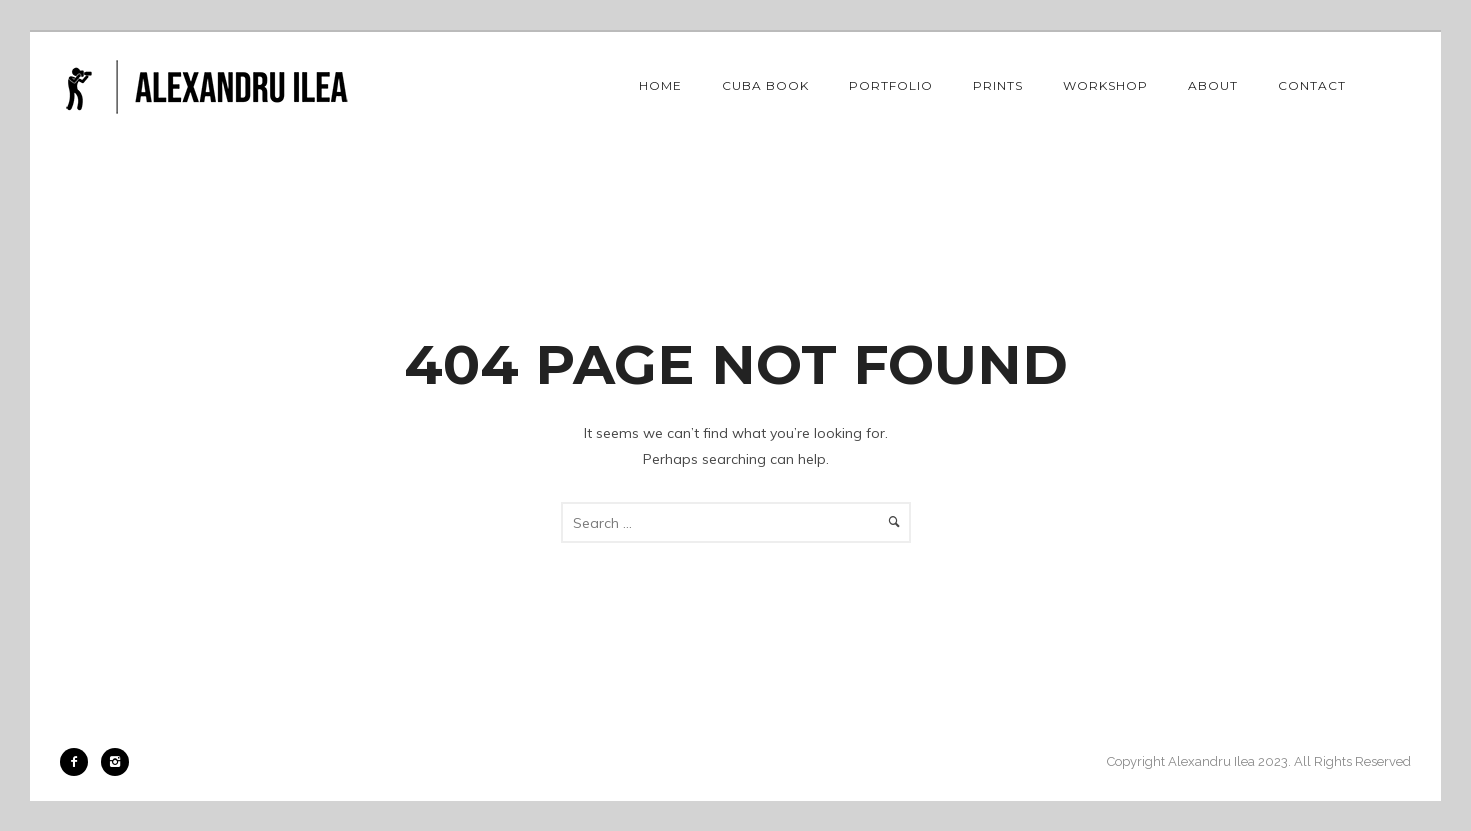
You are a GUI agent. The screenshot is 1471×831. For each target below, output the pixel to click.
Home (660, 85)
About (1213, 85)
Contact (1312, 85)
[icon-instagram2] (115, 762)
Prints (998, 85)
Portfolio (891, 85)
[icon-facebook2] (79, 762)
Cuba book (765, 85)
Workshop (1105, 85)
